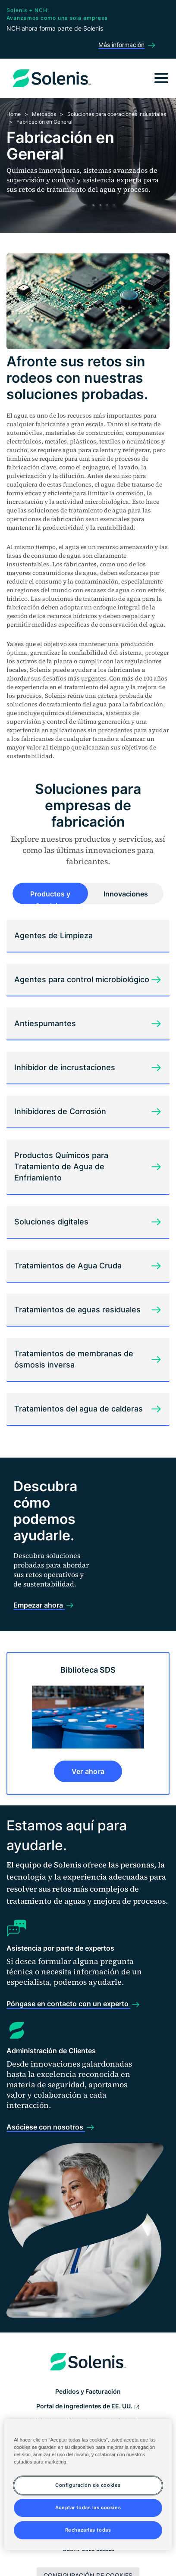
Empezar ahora (39, 1605)
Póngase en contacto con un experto (68, 2003)
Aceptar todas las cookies (88, 2507)
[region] (88, 2484)
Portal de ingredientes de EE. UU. (88, 2407)
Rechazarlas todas (88, 2530)
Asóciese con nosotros (45, 2127)
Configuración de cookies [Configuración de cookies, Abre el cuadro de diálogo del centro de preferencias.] (88, 2485)
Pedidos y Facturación (88, 2391)
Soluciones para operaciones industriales (116, 114)
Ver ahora (88, 1771)
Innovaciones (126, 894)
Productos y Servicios (50, 897)
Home (13, 114)
